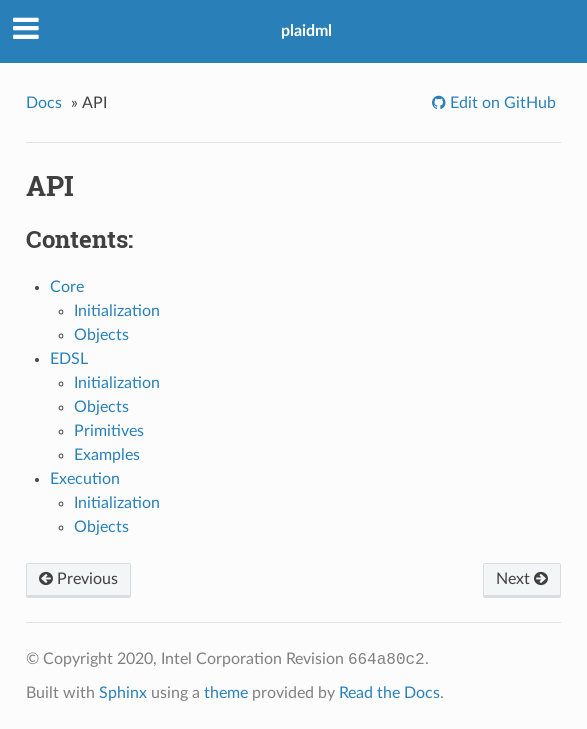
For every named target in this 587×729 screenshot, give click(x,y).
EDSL (69, 359)
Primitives (109, 431)
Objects (101, 335)
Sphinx (123, 693)
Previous (78, 579)
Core (67, 287)
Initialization (117, 311)
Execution (85, 479)
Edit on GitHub (501, 103)
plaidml (306, 31)
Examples (107, 455)
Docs (44, 103)
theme (226, 693)
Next (522, 579)
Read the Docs (389, 693)
